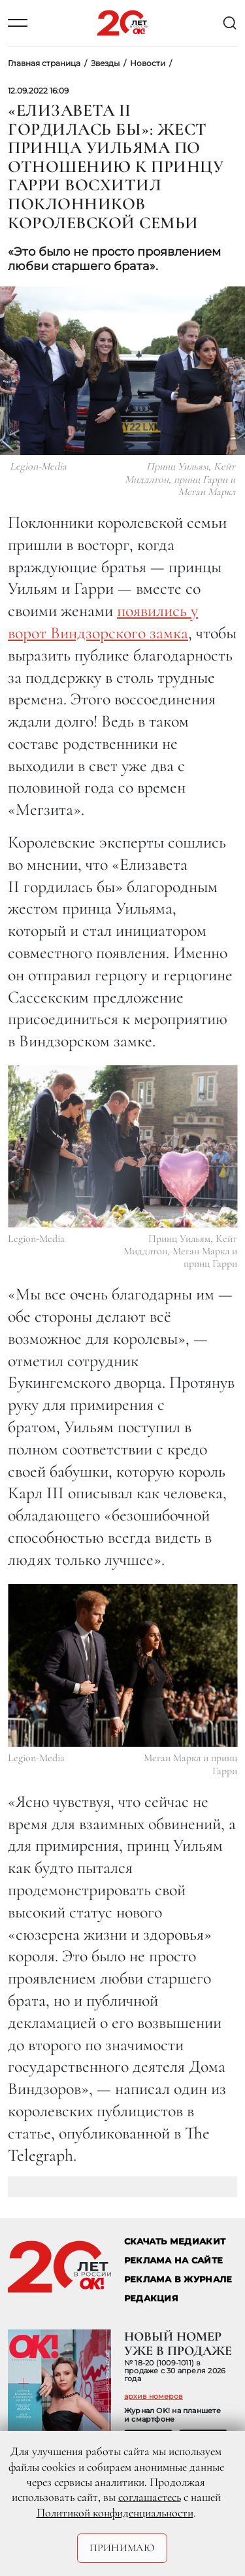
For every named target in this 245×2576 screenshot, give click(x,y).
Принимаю (122, 2547)
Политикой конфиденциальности (115, 2512)
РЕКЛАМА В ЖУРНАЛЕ (178, 2279)
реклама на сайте (173, 2260)
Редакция (151, 2298)
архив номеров (153, 2396)
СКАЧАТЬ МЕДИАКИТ (174, 2241)
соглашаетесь (149, 2497)
